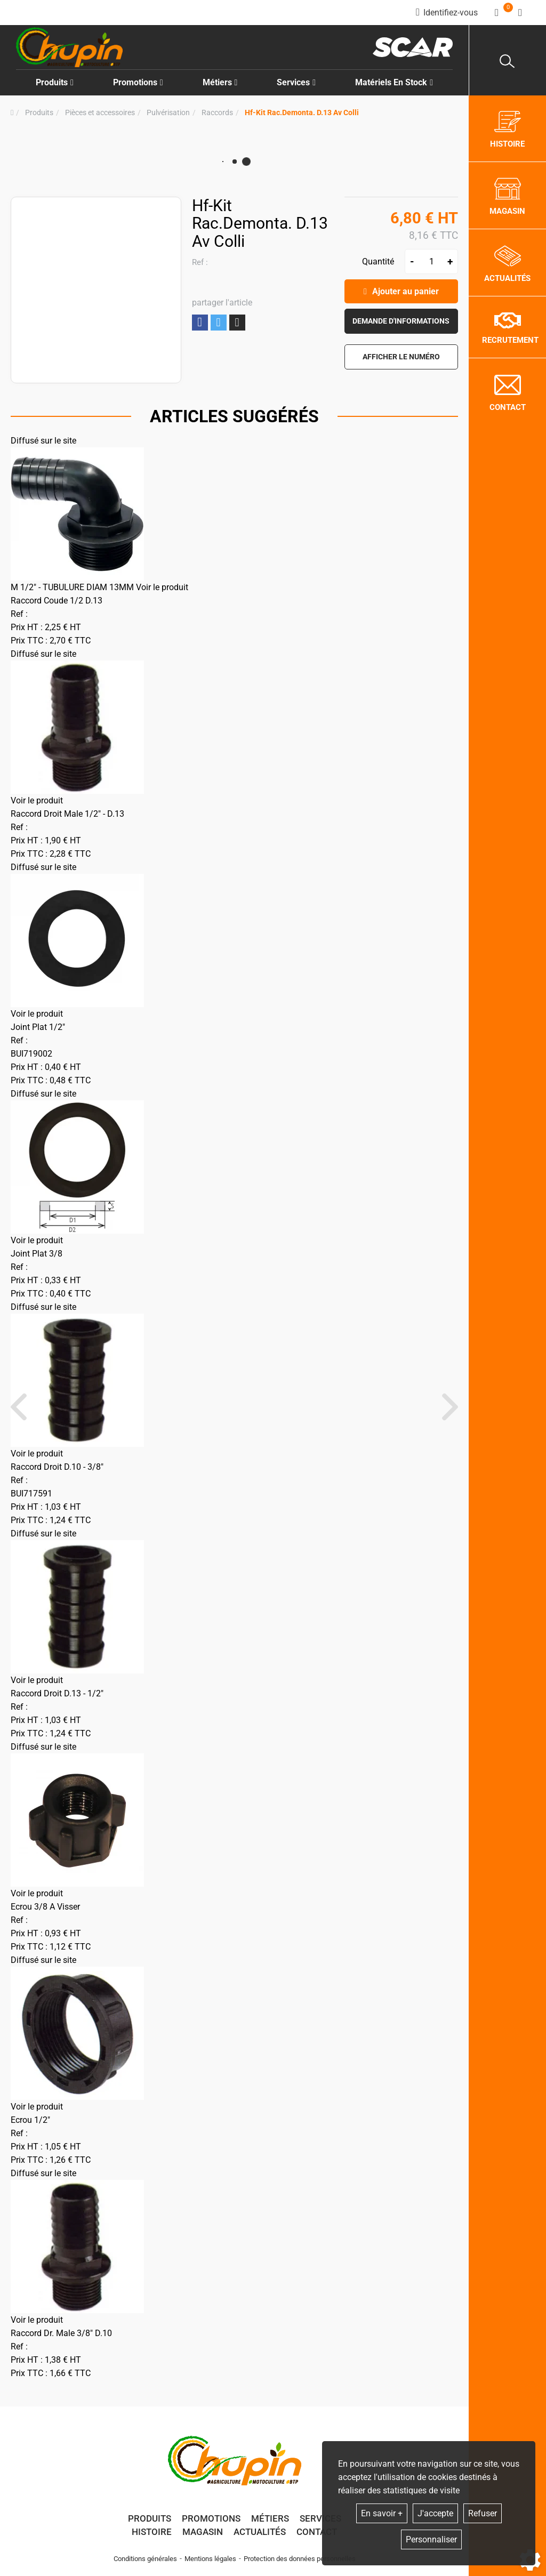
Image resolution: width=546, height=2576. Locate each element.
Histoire (152, 2531)
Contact (316, 2531)
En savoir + (382, 2513)
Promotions (138, 82)
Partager (200, 322)
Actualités (260, 2531)
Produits (55, 82)
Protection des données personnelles (300, 2559)
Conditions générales (145, 2559)
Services (320, 2518)
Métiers (270, 2518)
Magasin (202, 2531)
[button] (302, 112)
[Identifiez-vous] (447, 12)
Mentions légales (210, 2559)
